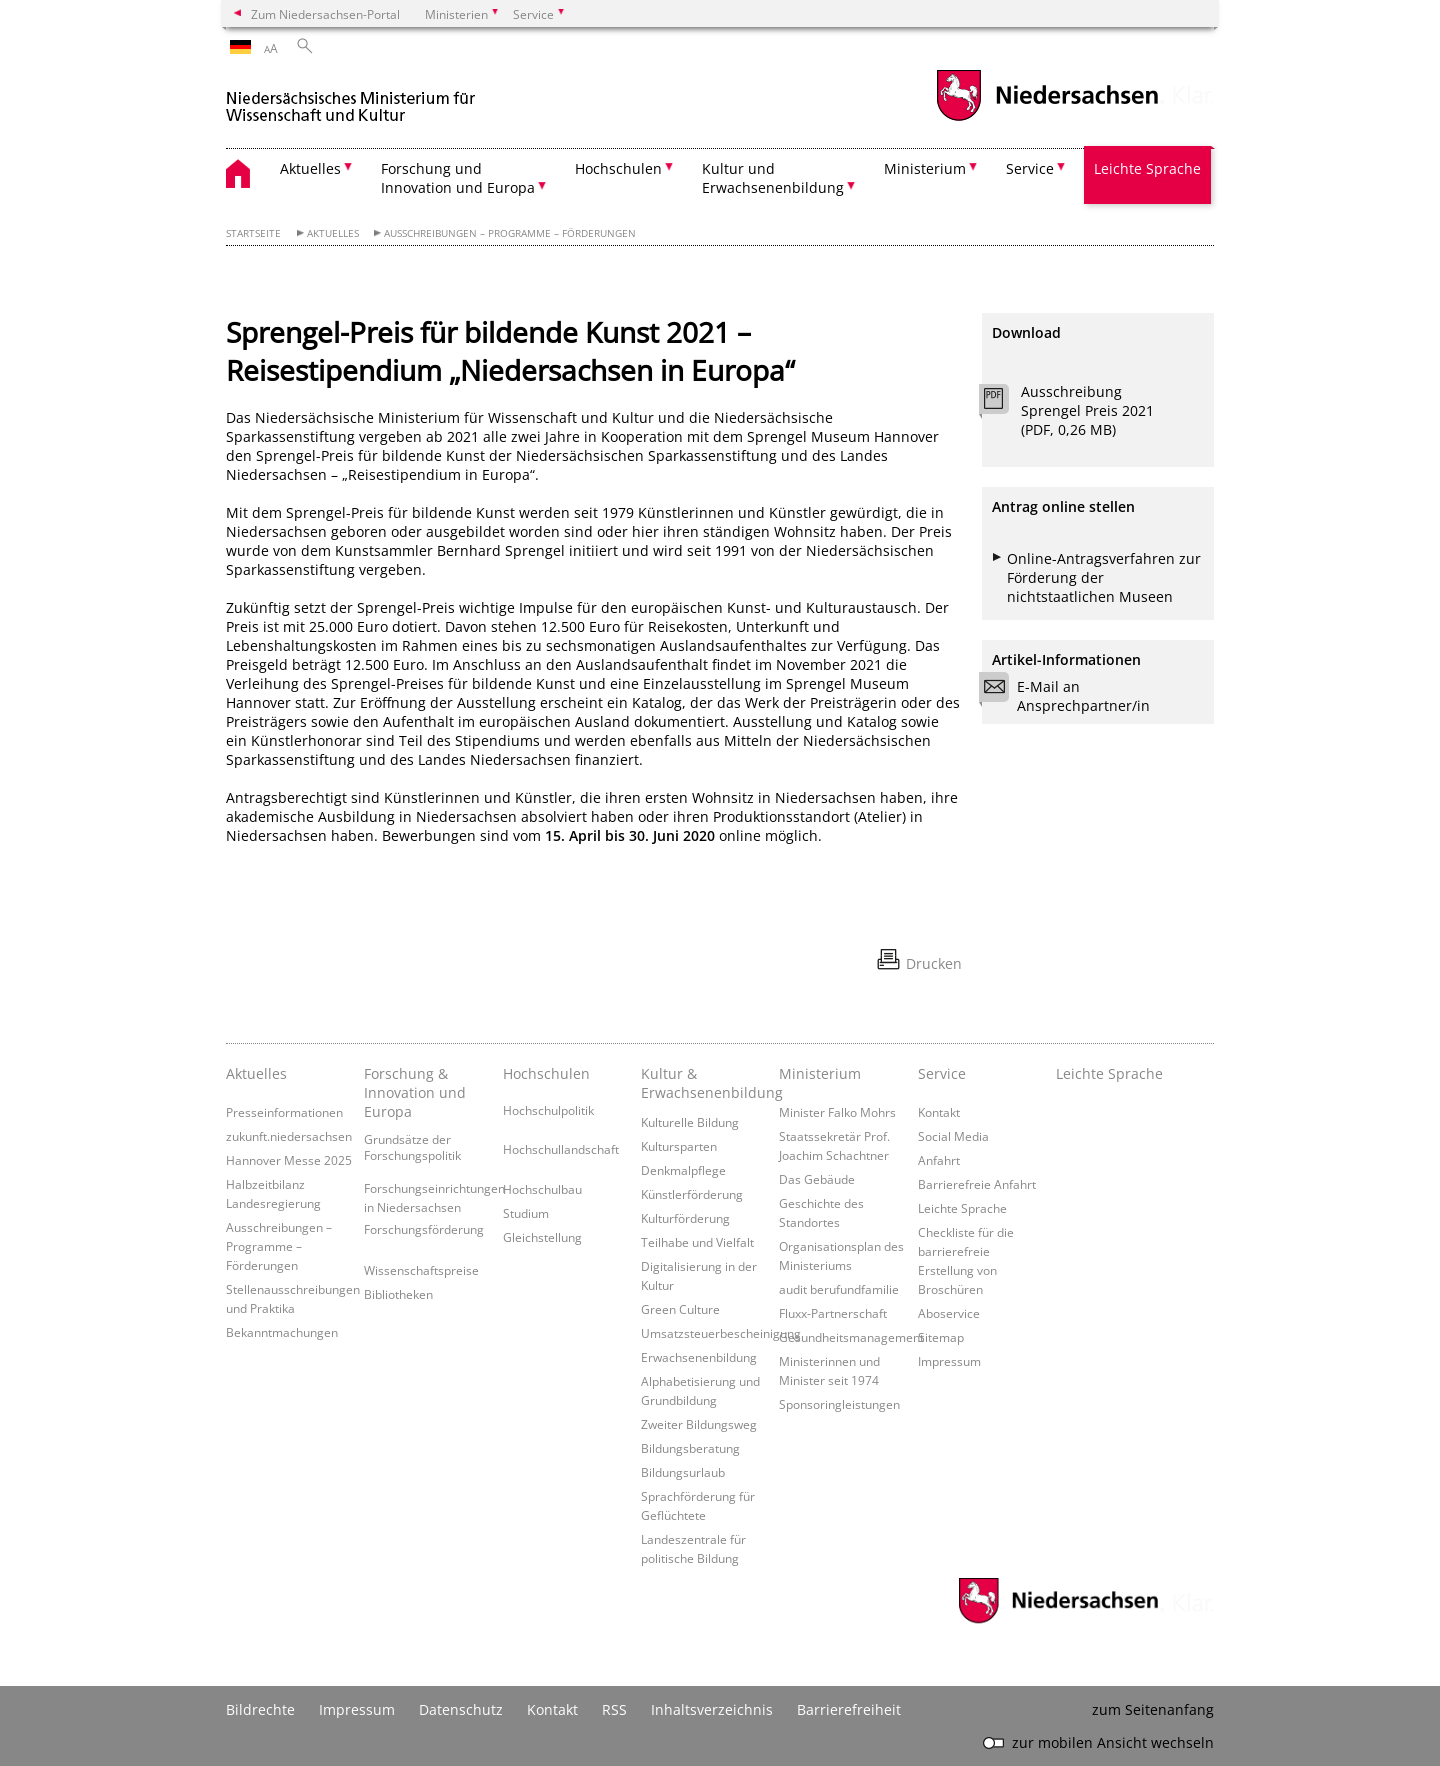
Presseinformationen (284, 1112)
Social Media (953, 1136)
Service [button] (1030, 168)
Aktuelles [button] (310, 168)
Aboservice (949, 1313)
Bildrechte (260, 1709)
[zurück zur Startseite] (351, 98)
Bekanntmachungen (282, 1332)
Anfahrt (939, 1160)
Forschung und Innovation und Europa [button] (458, 178)
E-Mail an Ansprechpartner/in (1071, 696)
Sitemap (941, 1337)
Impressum (949, 1361)
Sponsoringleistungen (839, 1404)
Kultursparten (679, 1146)
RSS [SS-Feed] (614, 1709)
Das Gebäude (817, 1179)
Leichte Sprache (1147, 168)
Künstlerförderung (692, 1194)
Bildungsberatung (690, 1448)
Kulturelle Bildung (690, 1122)
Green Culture (680, 1309)
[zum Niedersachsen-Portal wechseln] (1047, 118)
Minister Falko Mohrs (837, 1112)
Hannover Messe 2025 (289, 1160)
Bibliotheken (398, 1294)
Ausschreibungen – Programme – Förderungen (510, 233)
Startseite (253, 233)
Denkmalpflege (683, 1170)
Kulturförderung (685, 1218)
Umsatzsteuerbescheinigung (721, 1333)
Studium (526, 1213)
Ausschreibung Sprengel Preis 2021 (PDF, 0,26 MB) (1087, 410)
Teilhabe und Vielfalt (697, 1242)
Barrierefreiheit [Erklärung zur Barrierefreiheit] (849, 1709)
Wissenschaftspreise (421, 1270)
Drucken (934, 963)
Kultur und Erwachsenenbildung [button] (773, 178)
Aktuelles (333, 233)
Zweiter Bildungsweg (699, 1424)
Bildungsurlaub (683, 1472)
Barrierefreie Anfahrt (977, 1184)
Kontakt (939, 1112)
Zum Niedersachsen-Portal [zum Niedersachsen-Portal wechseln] (325, 14)
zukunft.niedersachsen (289, 1136)
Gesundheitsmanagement (851, 1337)
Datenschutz (461, 1709)
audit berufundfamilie (839, 1289)
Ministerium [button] (925, 168)
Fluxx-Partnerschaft (833, 1313)
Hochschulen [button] (618, 168)
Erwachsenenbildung (699, 1357)
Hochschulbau (542, 1189)
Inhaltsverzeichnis (712, 1709)
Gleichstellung (542, 1237)
